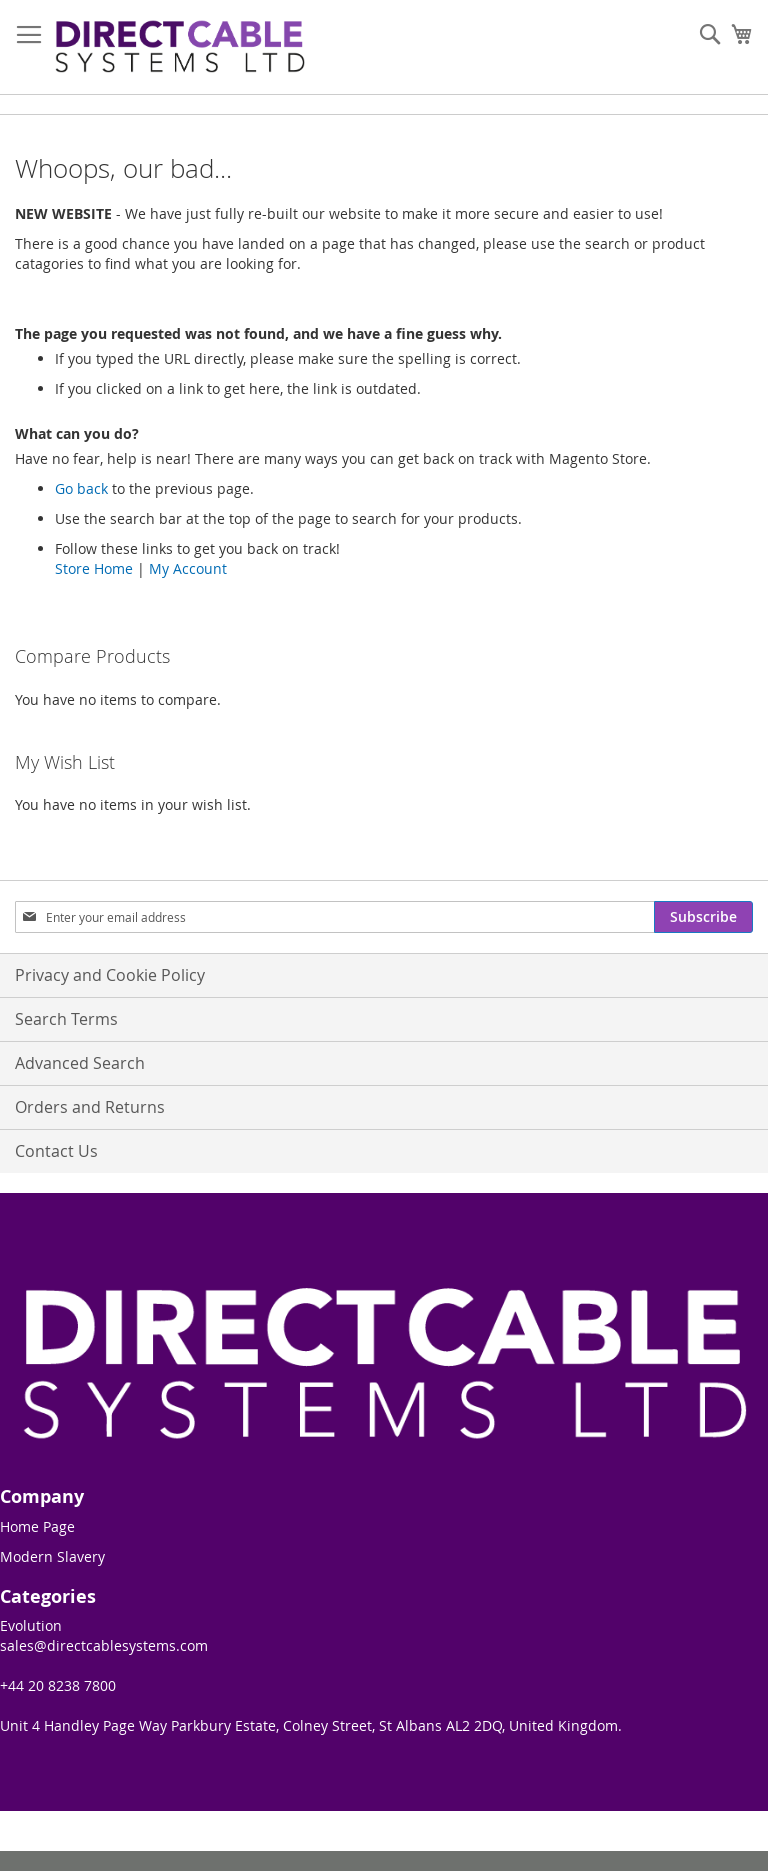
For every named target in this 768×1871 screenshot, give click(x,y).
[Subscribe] (703, 917)
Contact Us (56, 1151)
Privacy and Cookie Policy (110, 975)
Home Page (37, 1526)
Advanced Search (80, 1063)
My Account (188, 568)
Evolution (31, 1625)
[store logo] (180, 47)
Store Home (94, 568)
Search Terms (66, 1019)
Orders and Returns (90, 1107)
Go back (81, 488)
